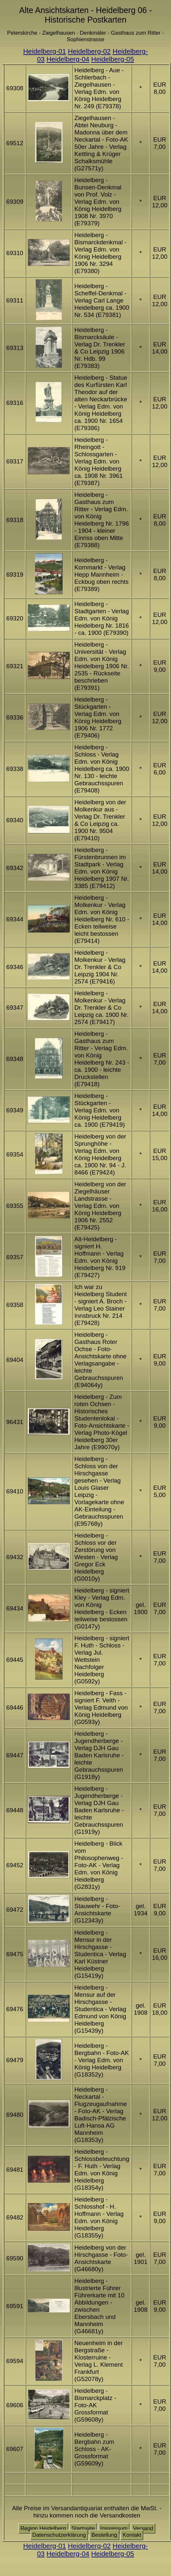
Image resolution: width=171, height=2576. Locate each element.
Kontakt (132, 2535)
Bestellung (104, 2535)
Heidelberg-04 (68, 59)
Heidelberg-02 (89, 51)
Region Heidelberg (43, 2528)
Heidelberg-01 (44, 51)
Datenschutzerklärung (59, 2535)
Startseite (83, 2528)
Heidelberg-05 (112, 59)
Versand (143, 2528)
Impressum (113, 2528)
